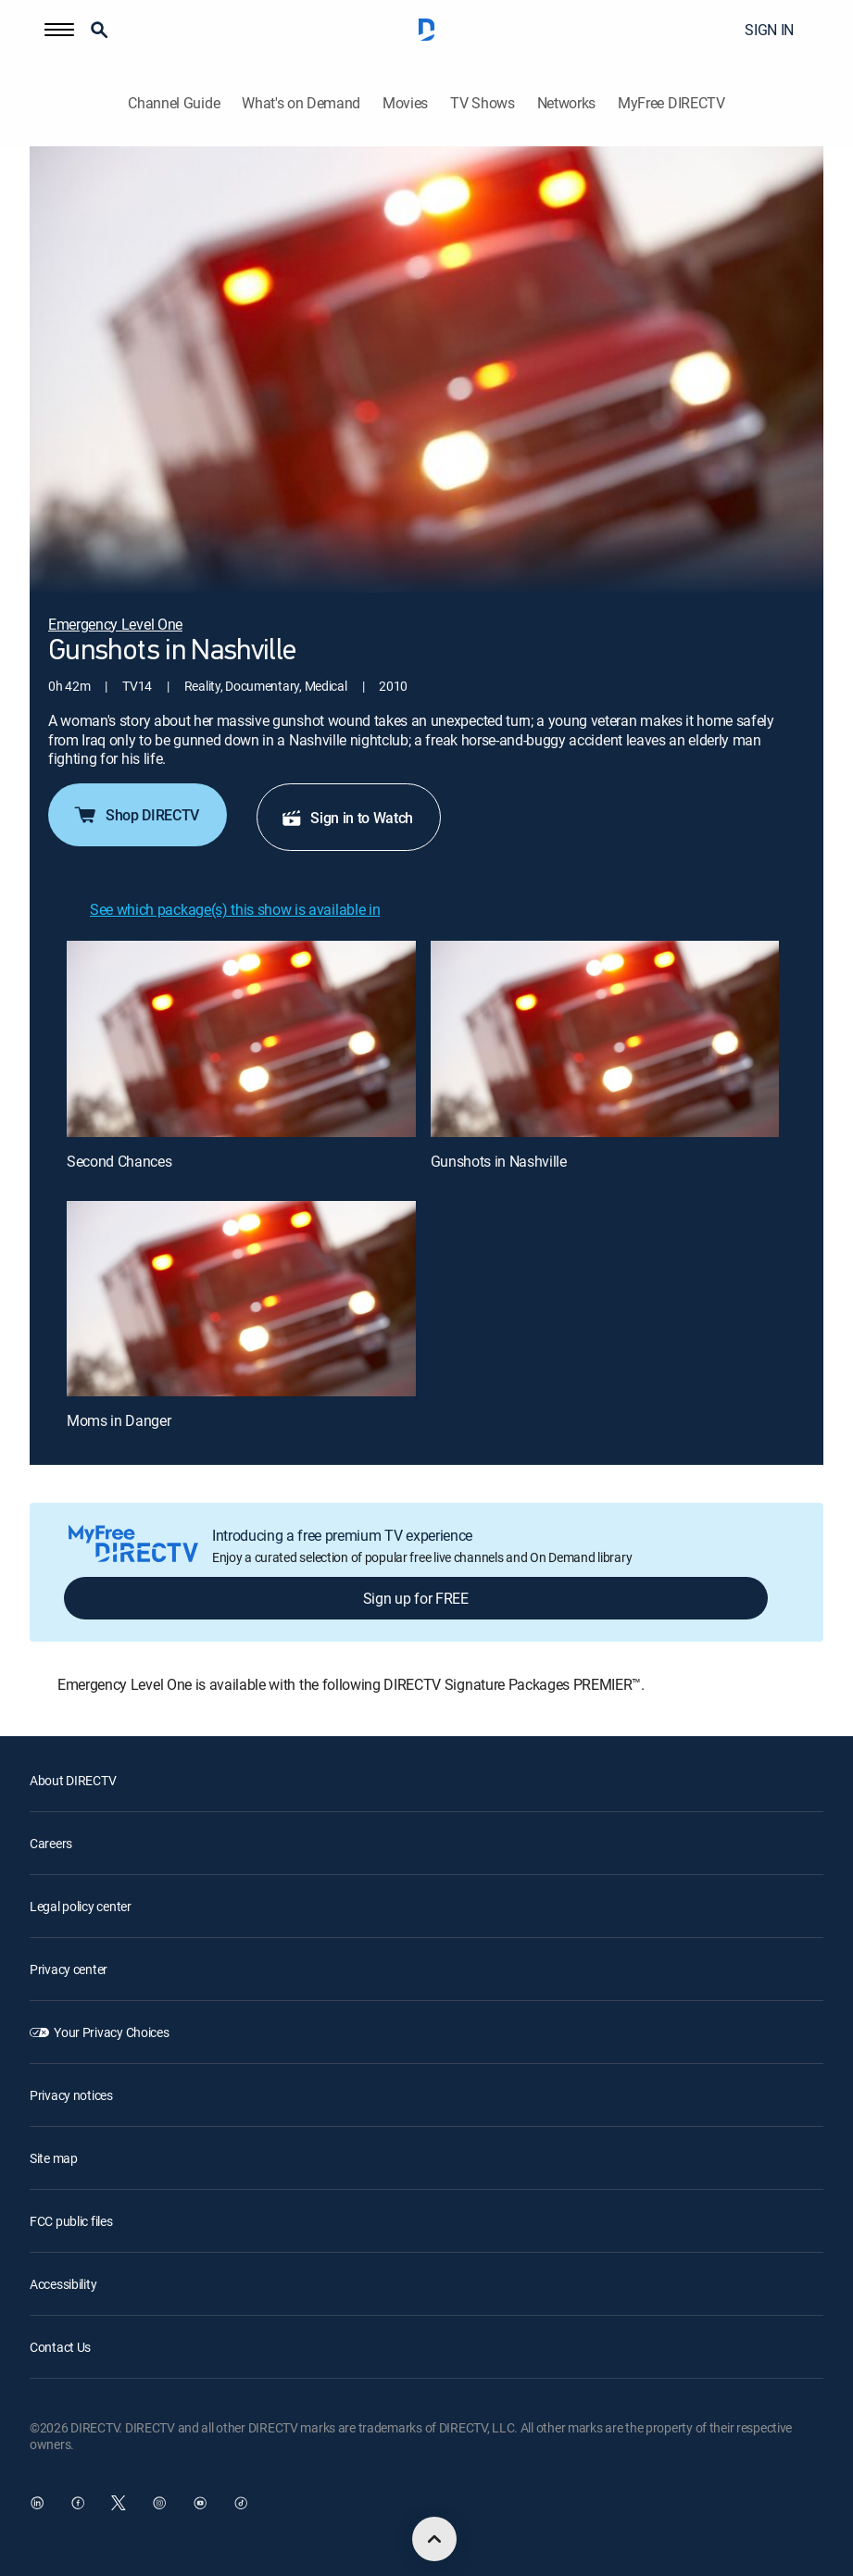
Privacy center (68, 1969)
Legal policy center (81, 1906)
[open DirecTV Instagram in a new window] (159, 2502)
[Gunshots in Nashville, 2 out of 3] (605, 1039)
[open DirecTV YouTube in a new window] (200, 2502)
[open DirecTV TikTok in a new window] (240, 2502)
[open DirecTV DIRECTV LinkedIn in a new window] (37, 2502)
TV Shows (482, 103)
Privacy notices (71, 2095)
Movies (405, 103)
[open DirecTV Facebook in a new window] (77, 2502)
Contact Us (60, 2347)
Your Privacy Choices (111, 2032)
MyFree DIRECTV (671, 103)
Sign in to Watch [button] (347, 818)
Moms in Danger (119, 1420)
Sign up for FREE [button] (416, 1598)
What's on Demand (301, 103)
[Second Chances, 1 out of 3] (241, 1039)
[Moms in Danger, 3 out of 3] (241, 1299)
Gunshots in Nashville (499, 1161)
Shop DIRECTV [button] (135, 815)
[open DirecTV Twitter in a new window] (118, 2502)
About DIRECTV (73, 1780)
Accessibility (63, 2284)
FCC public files (71, 2221)
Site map (54, 2158)
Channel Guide (174, 103)
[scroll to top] (434, 2539)
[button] (59, 29)
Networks (566, 103)
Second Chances (119, 1161)
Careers (51, 1843)
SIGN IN (769, 29)
